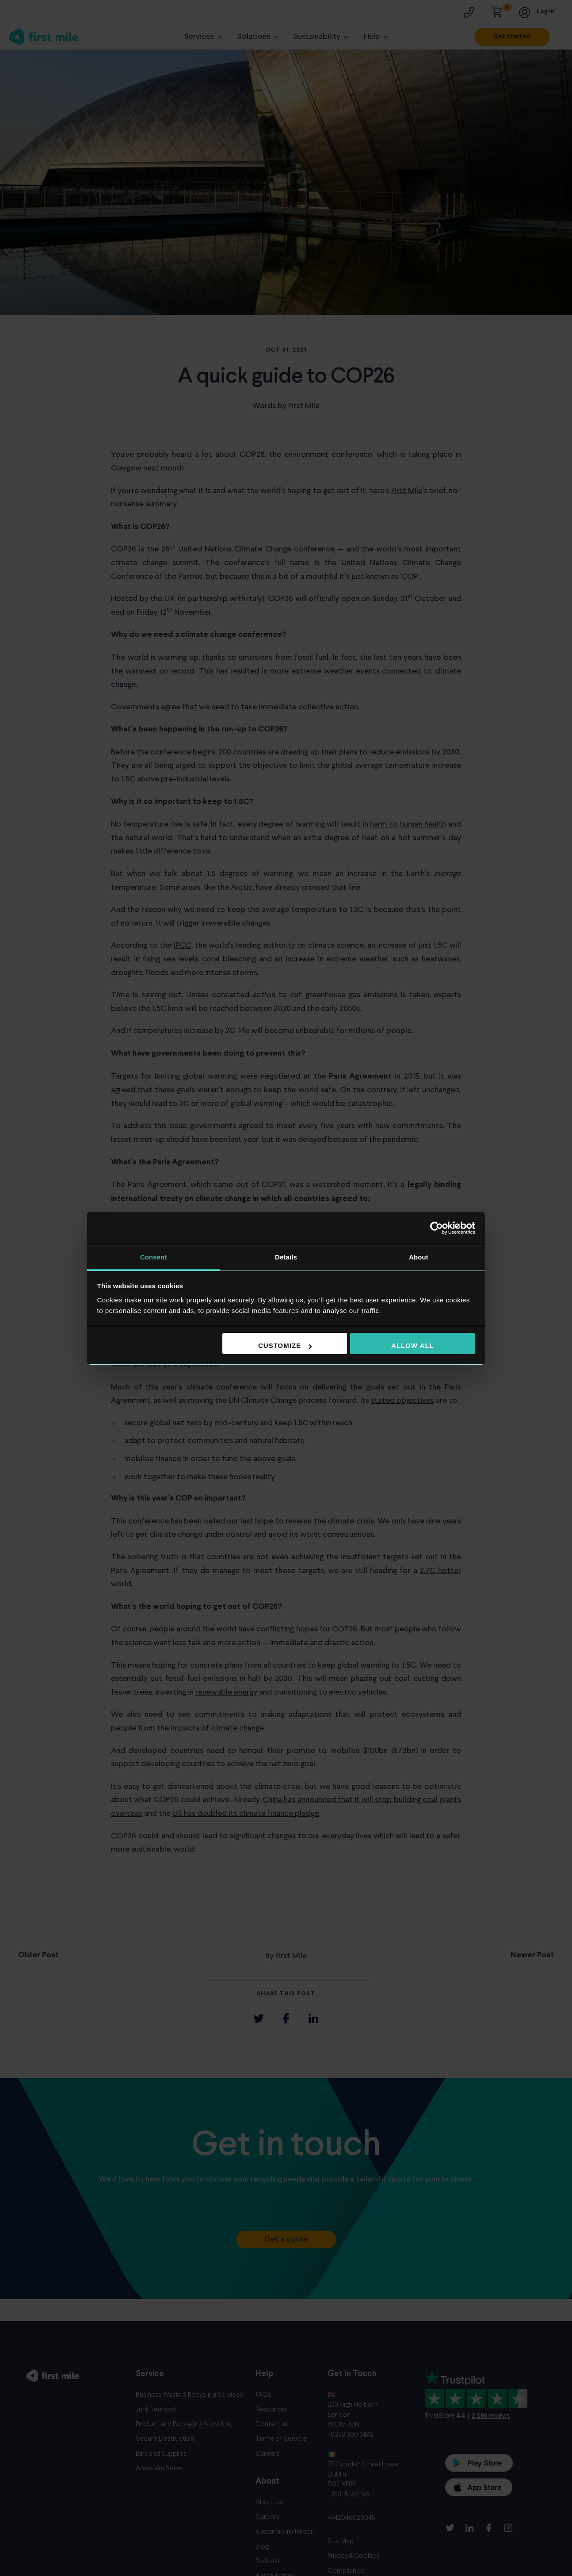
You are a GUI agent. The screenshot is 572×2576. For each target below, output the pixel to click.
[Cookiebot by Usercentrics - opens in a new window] (436, 1228)
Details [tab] (286, 1257)
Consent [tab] (153, 1257)
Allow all (412, 1345)
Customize (285, 1345)
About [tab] (418, 1257)
